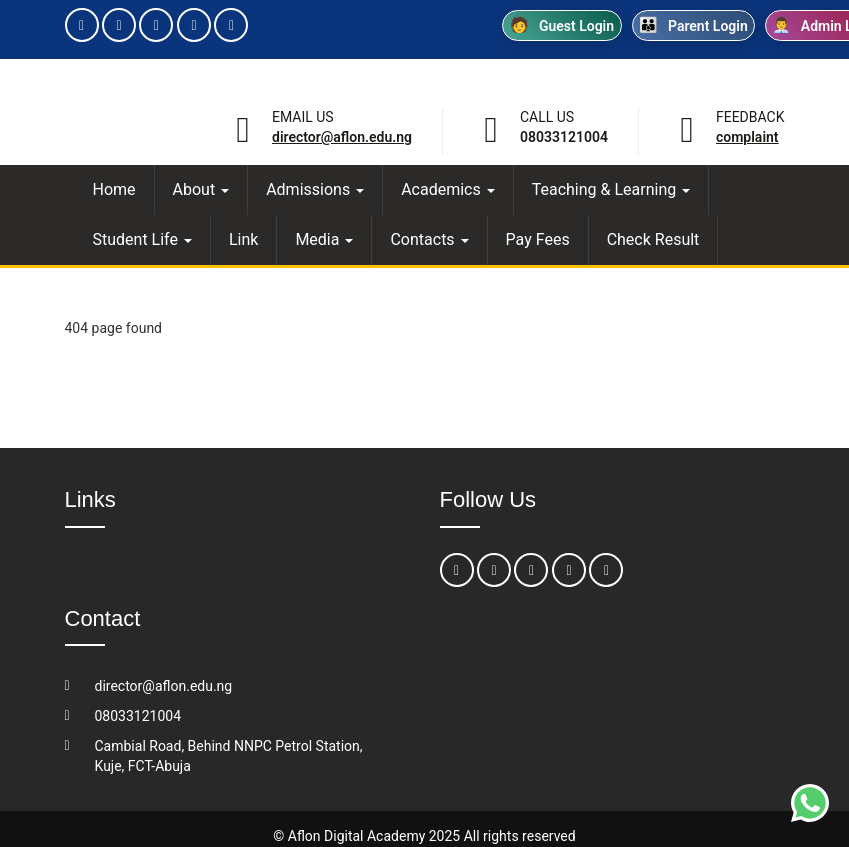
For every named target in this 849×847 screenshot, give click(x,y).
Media (324, 239)
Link (243, 239)
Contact (103, 618)
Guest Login (562, 25)
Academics (448, 189)
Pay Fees (538, 239)
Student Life (142, 239)
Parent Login (693, 25)
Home (114, 189)
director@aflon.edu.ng (342, 137)
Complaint (747, 137)
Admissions (315, 189)
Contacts (429, 239)
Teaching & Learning (611, 189)
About (201, 189)
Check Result (653, 239)
